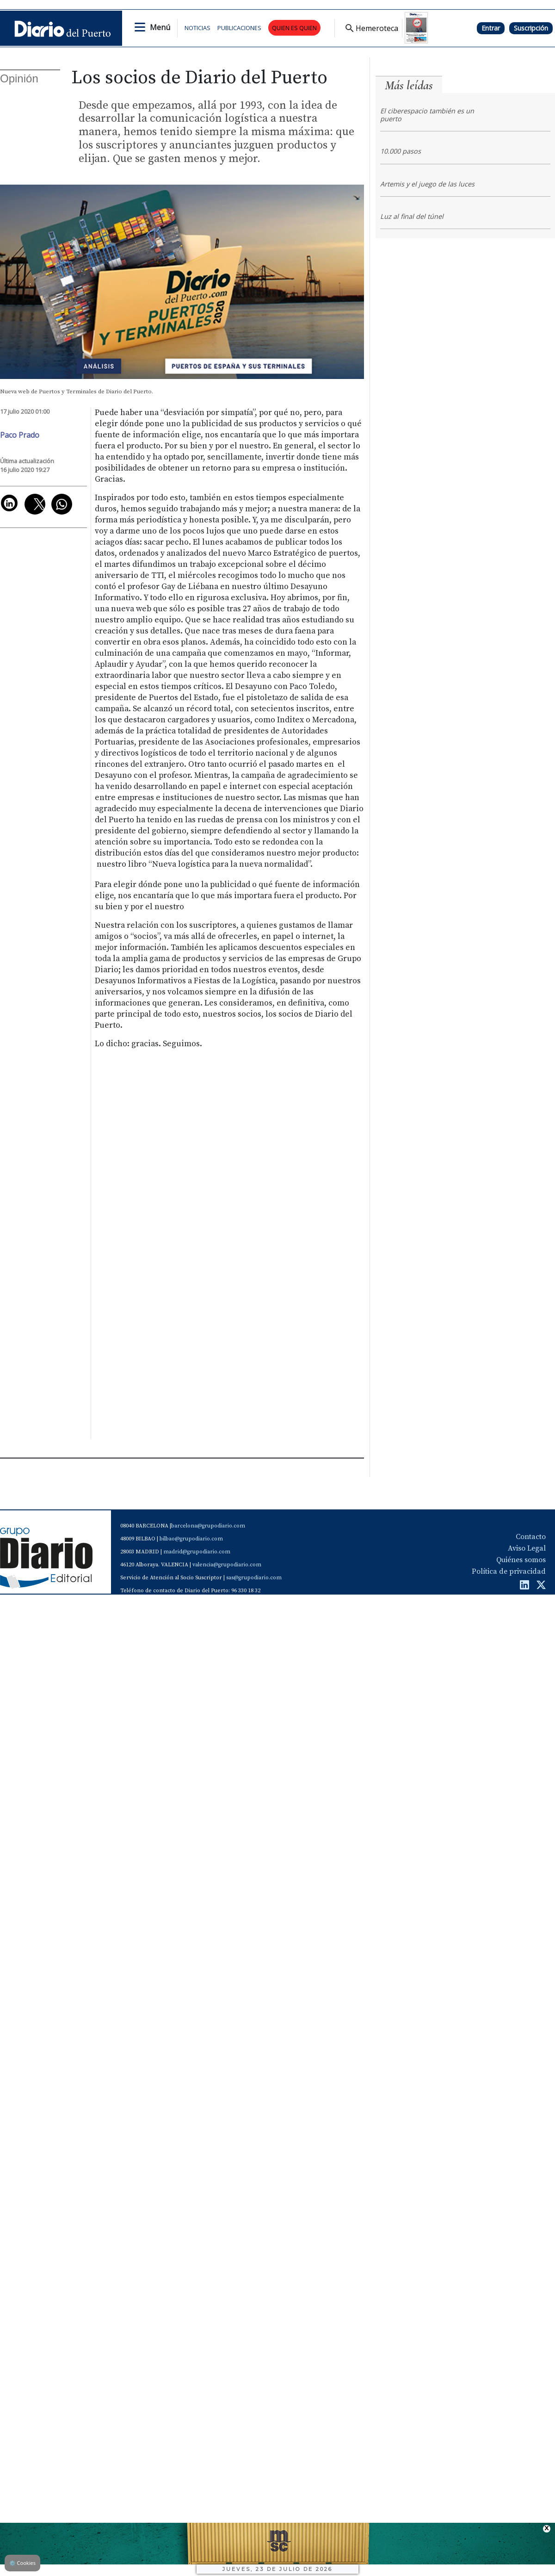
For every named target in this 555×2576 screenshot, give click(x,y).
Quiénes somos (521, 1559)
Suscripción (531, 28)
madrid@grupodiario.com (196, 1551)
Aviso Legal (527, 1548)
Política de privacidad (509, 1571)
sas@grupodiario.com (254, 1577)
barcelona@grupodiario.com (208, 1525)
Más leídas (409, 85)
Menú (160, 27)
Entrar (490, 28)
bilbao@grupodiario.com (191, 1538)
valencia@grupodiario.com (226, 1564)
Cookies (22, 2562)
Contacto (531, 1536)
